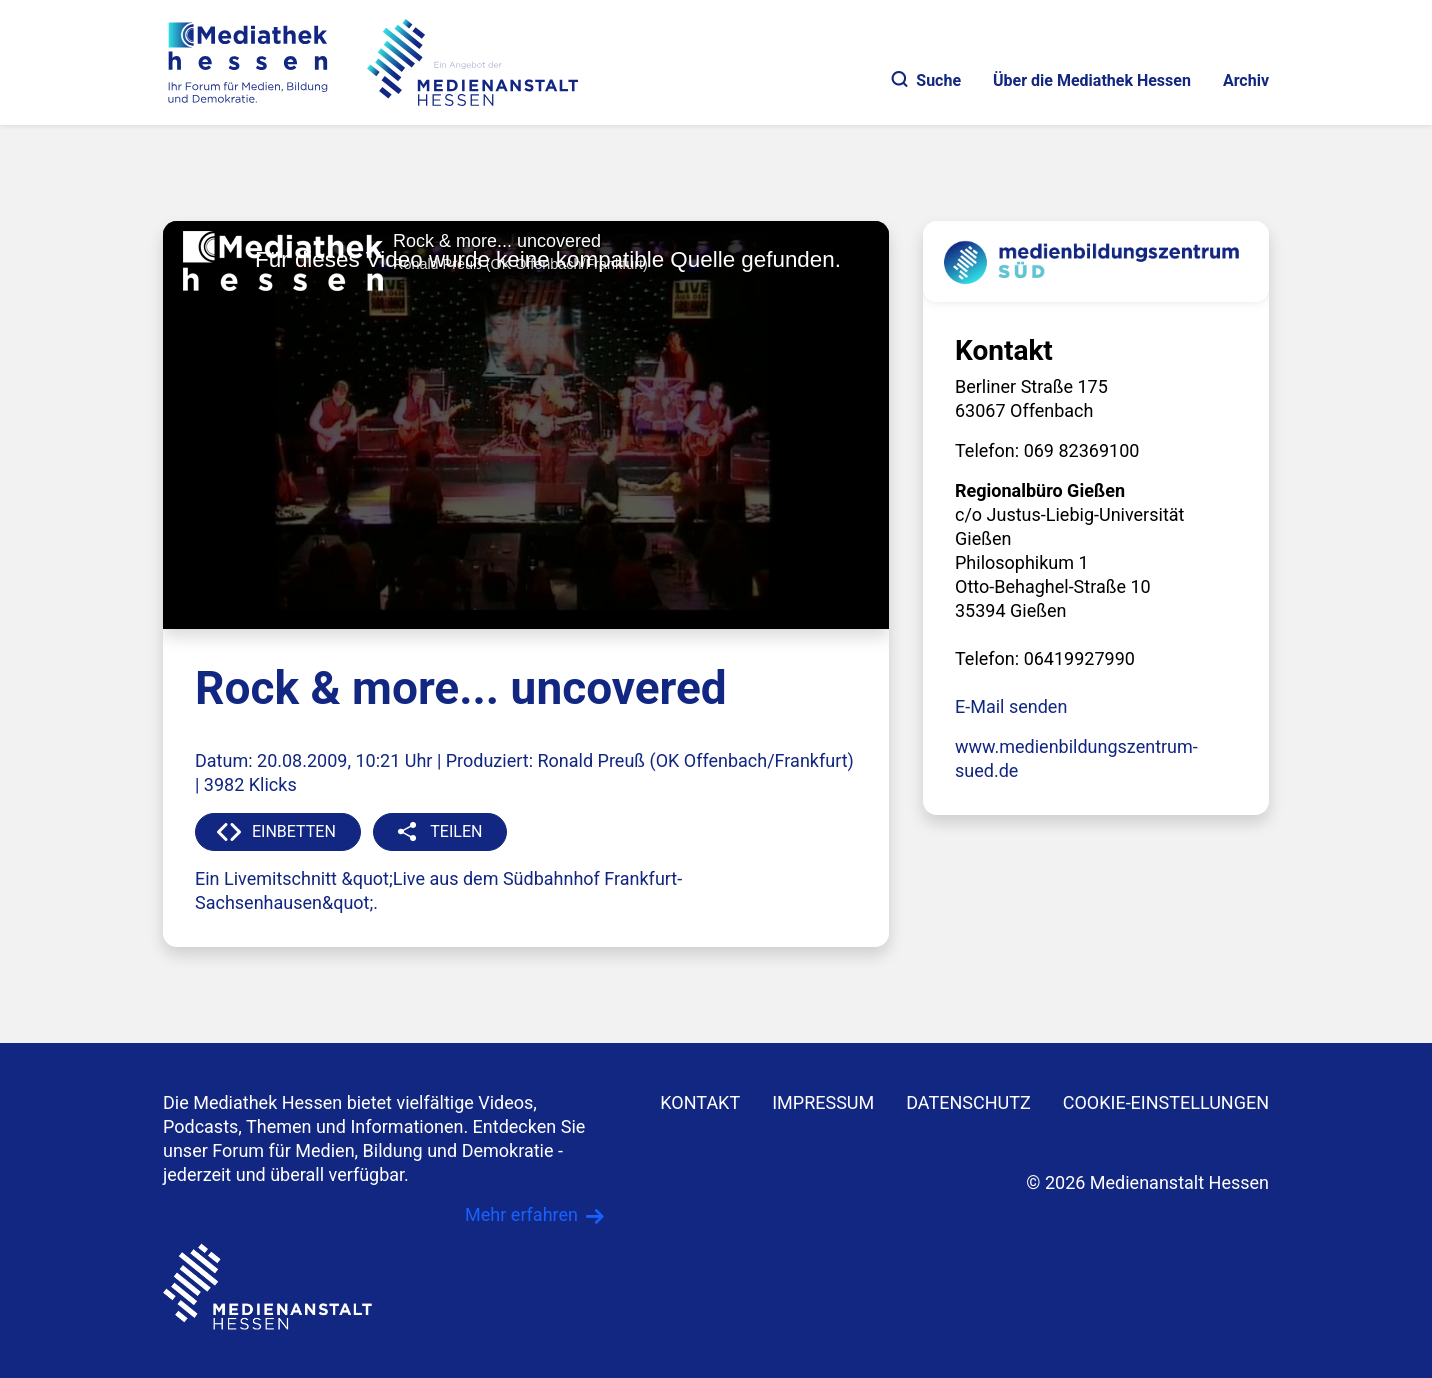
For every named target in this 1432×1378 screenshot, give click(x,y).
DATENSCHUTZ (968, 1102)
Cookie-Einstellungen (1166, 1102)
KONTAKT (700, 1102)
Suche (926, 80)
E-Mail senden (1011, 706)
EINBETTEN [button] (294, 831)
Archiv (1246, 80)
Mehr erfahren (521, 1214)
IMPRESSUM (823, 1102)
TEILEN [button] (456, 831)
